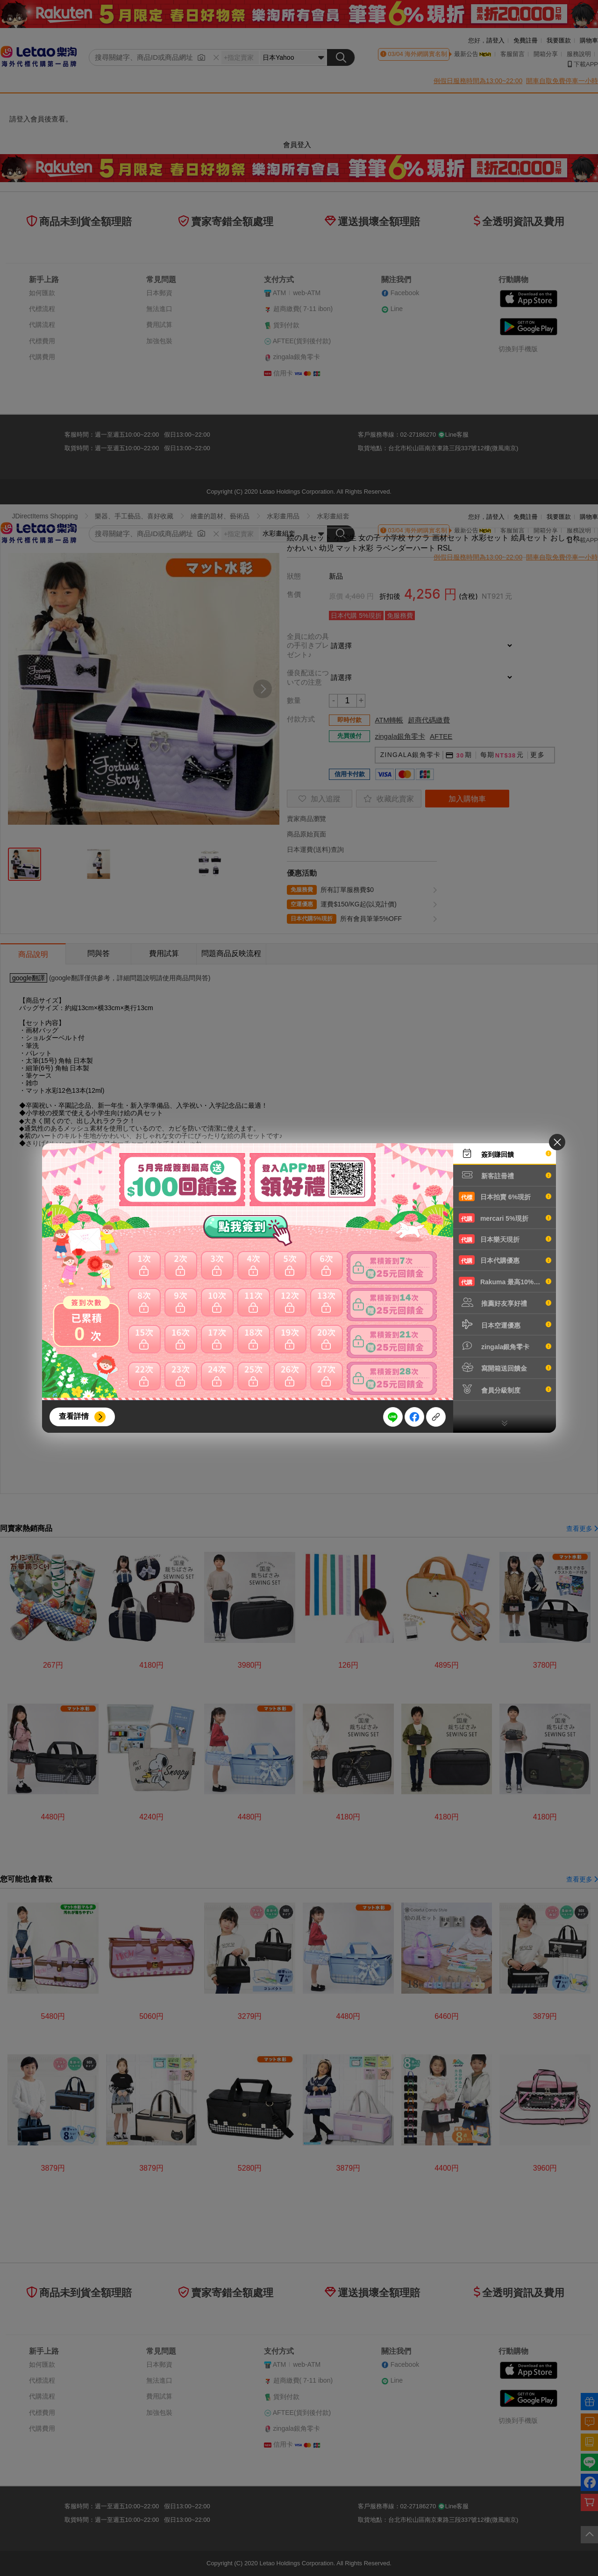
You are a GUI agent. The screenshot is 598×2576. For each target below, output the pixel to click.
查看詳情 (74, 1416)
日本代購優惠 (505, 1260)
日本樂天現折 (505, 1239)
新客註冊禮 (505, 1175)
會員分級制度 (505, 1389)
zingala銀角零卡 (505, 1346)
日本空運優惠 (505, 1324)
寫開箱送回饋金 (505, 1367)
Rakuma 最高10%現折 (505, 1281)
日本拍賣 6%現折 (505, 1196)
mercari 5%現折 (505, 1218)
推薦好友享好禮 (505, 1302)
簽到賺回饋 (505, 1153)
